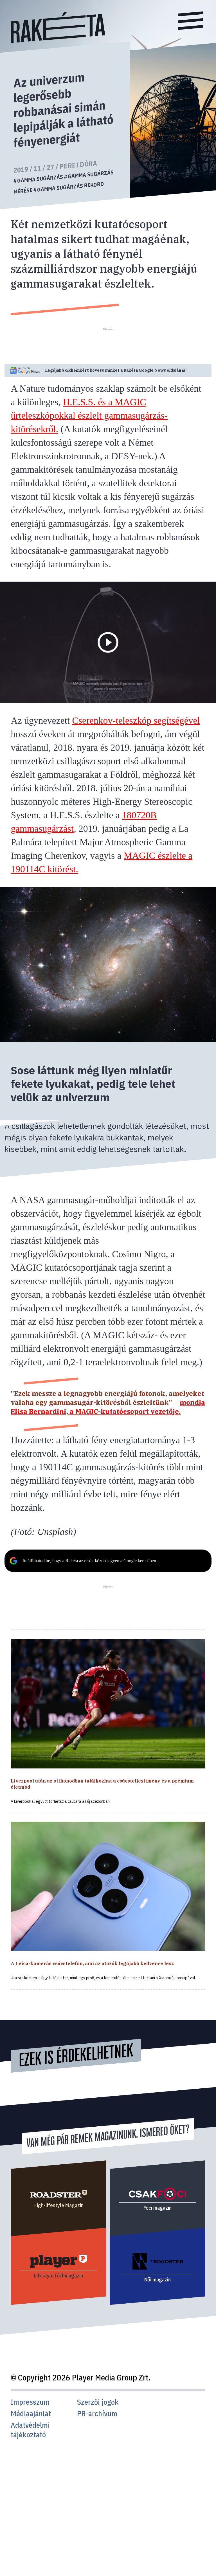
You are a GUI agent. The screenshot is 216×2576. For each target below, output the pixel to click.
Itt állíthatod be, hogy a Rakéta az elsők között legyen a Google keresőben (89, 1560)
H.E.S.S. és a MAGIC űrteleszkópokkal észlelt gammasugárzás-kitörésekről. (89, 415)
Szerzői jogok (98, 2402)
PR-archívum (97, 2413)
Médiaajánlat (31, 2413)
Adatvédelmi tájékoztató (30, 2429)
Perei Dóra (78, 164)
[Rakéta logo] (58, 41)
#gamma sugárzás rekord (68, 186)
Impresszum (30, 2402)
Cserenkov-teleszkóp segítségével (136, 720)
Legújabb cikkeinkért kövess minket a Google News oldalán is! (115, 370)
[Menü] (190, 21)
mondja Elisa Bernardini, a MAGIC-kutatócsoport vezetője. (108, 1407)
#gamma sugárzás (38, 178)
